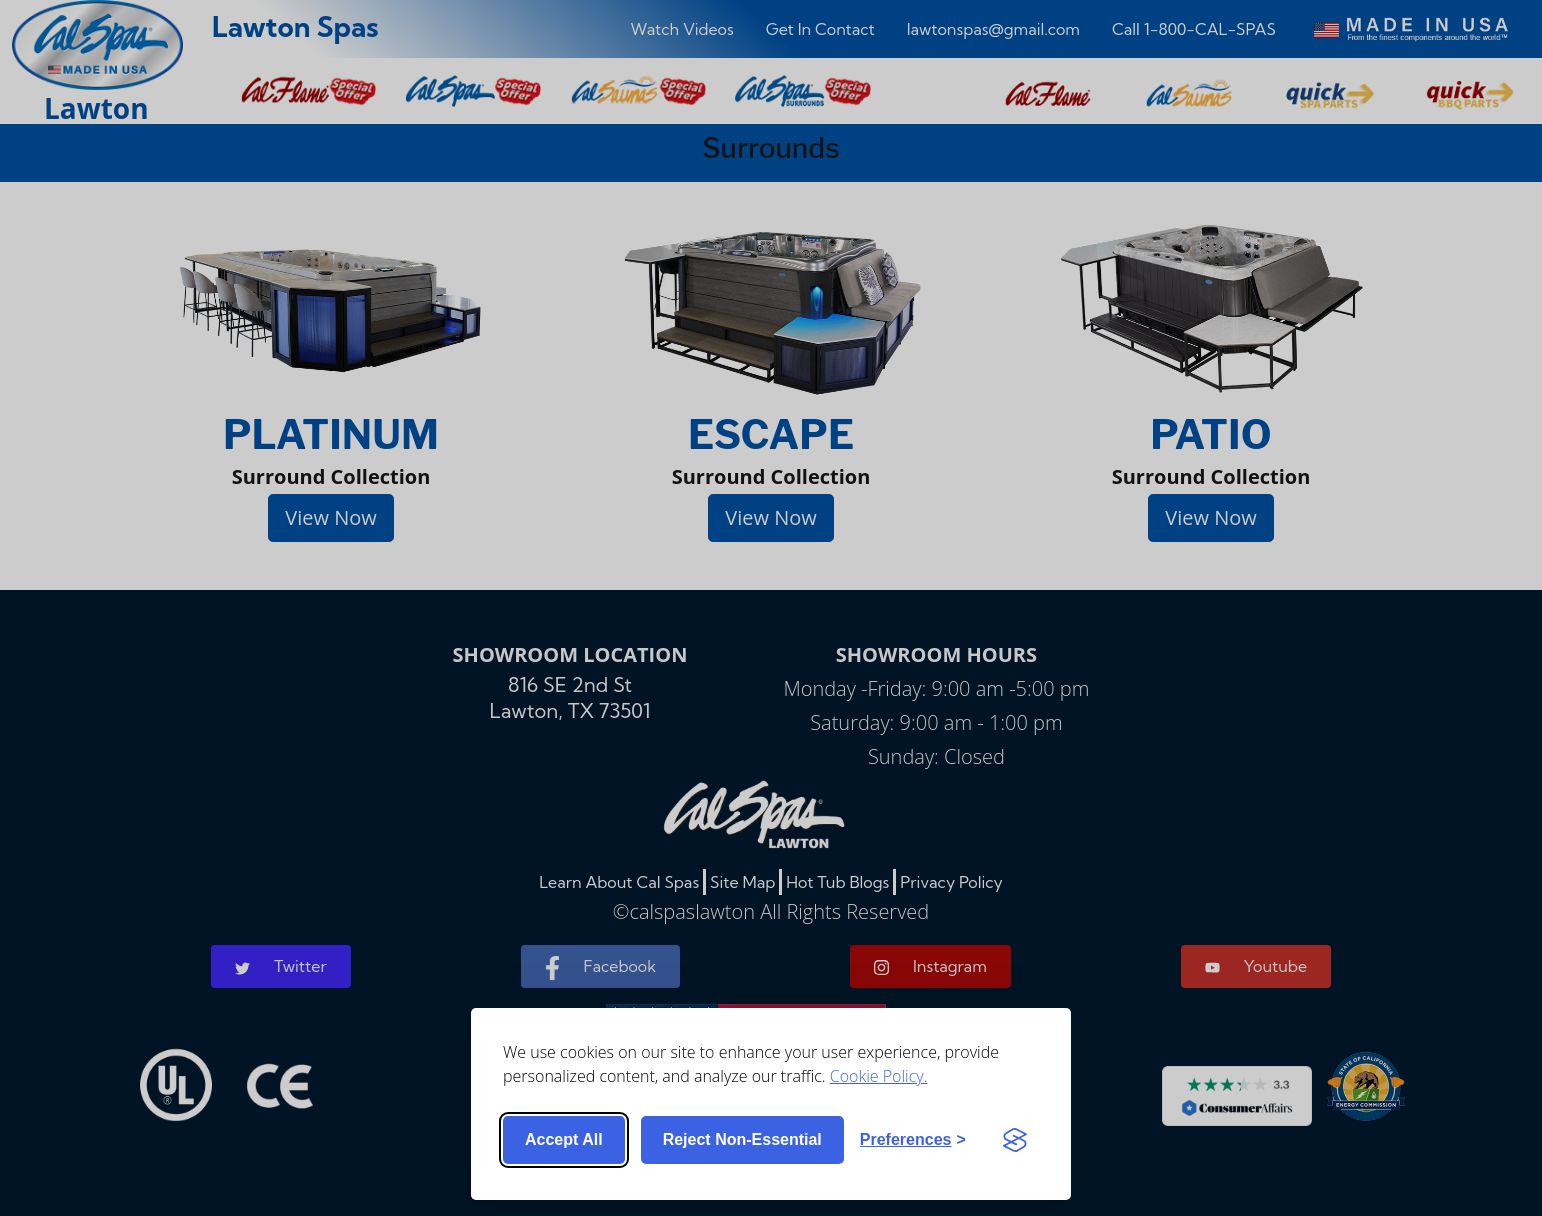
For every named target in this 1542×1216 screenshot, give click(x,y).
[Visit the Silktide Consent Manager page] (1015, 1140)
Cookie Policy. (879, 1076)
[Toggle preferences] (913, 1140)
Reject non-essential (742, 1139)
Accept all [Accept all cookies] (564, 1139)
